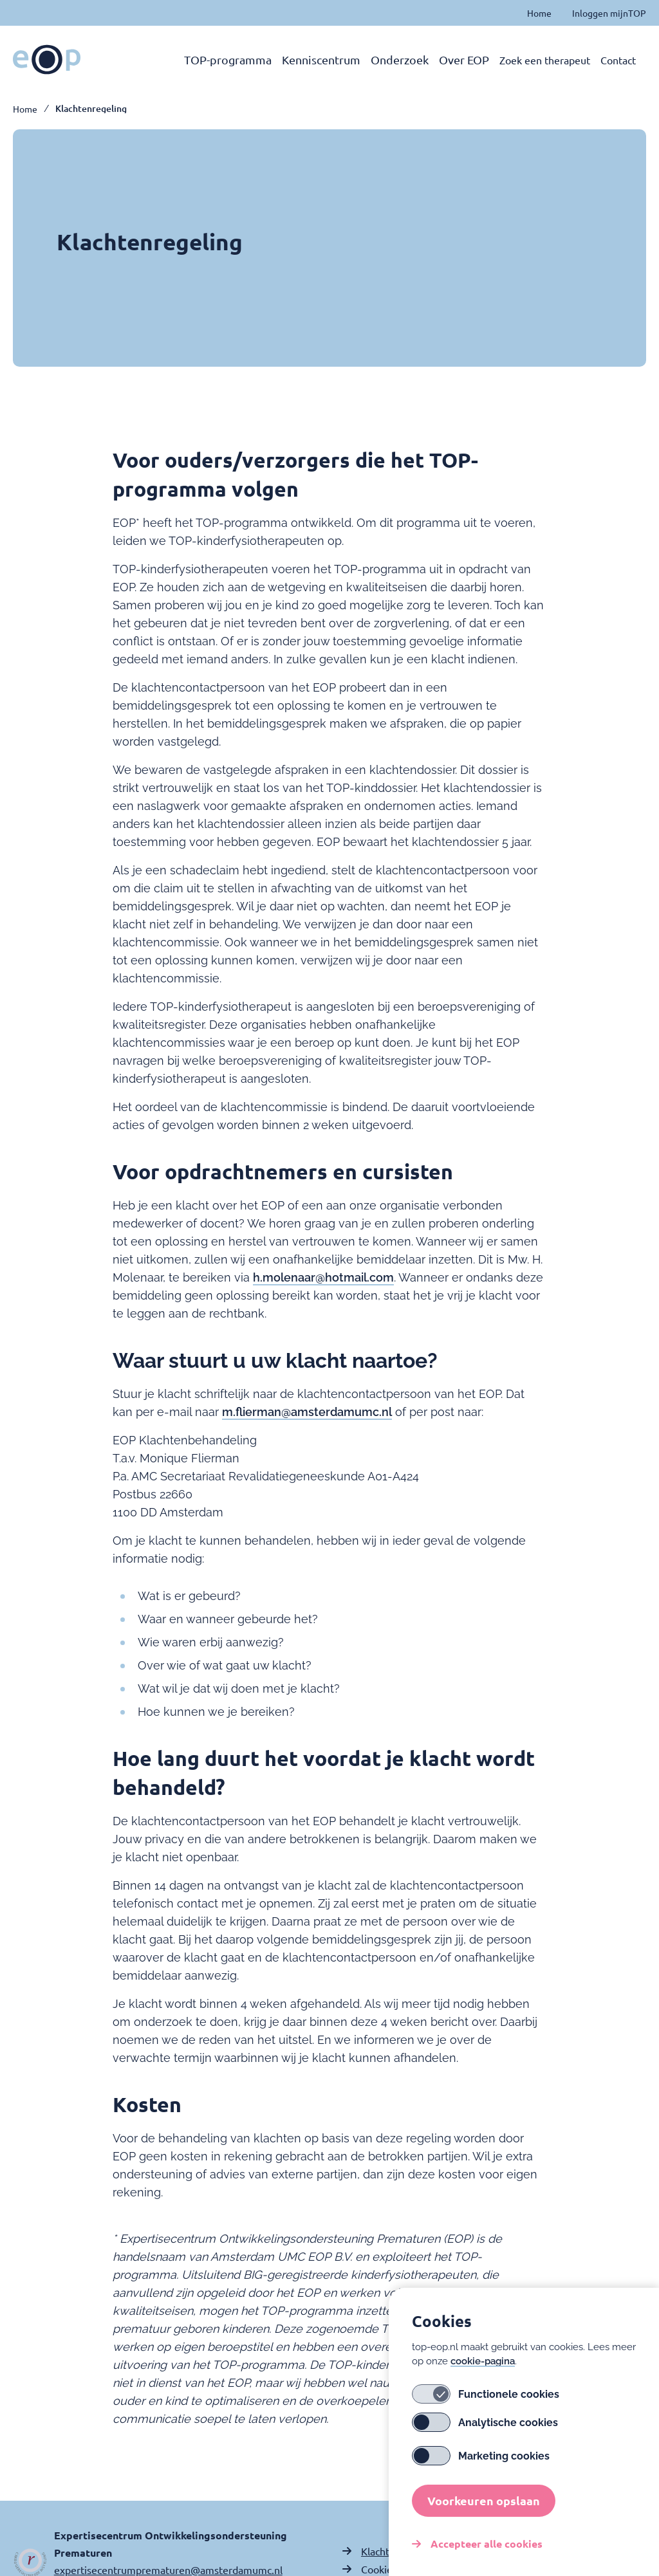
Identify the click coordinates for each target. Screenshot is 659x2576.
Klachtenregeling (91, 108)
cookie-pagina (482, 2369)
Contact (618, 59)
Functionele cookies (485, 2402)
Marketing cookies (481, 2464)
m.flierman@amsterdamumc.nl (307, 1412)
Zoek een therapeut (544, 59)
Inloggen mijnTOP (609, 13)
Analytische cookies (485, 2430)
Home (539, 13)
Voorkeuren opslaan (483, 2508)
